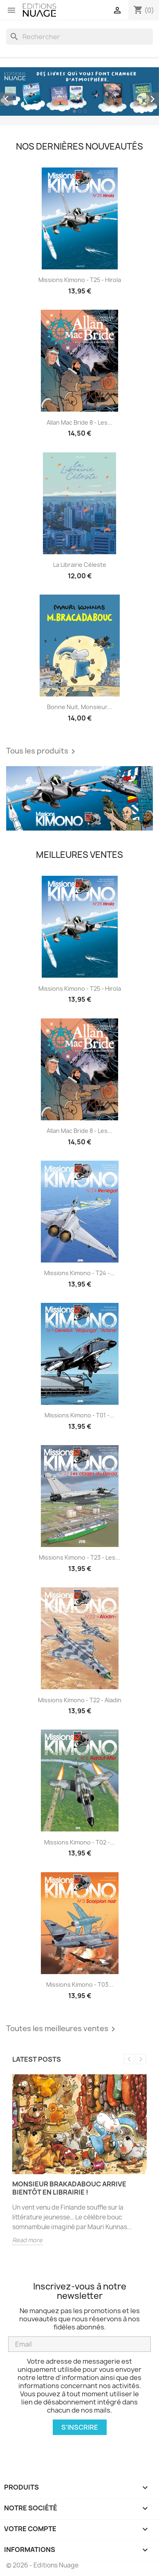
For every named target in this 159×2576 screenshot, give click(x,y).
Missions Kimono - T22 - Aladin (79, 1700)
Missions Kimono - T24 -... (79, 1273)
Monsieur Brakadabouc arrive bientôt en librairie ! (69, 2188)
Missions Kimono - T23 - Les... (79, 1557)
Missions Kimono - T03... (79, 1984)
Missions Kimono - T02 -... (79, 1842)
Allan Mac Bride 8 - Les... (79, 422)
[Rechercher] (79, 37)
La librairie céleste (79, 565)
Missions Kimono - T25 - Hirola (79, 280)
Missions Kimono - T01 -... (79, 1415)
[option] (79, 91)
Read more (27, 2240)
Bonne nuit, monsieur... (79, 707)
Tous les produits (42, 751)
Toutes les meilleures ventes (62, 2029)
